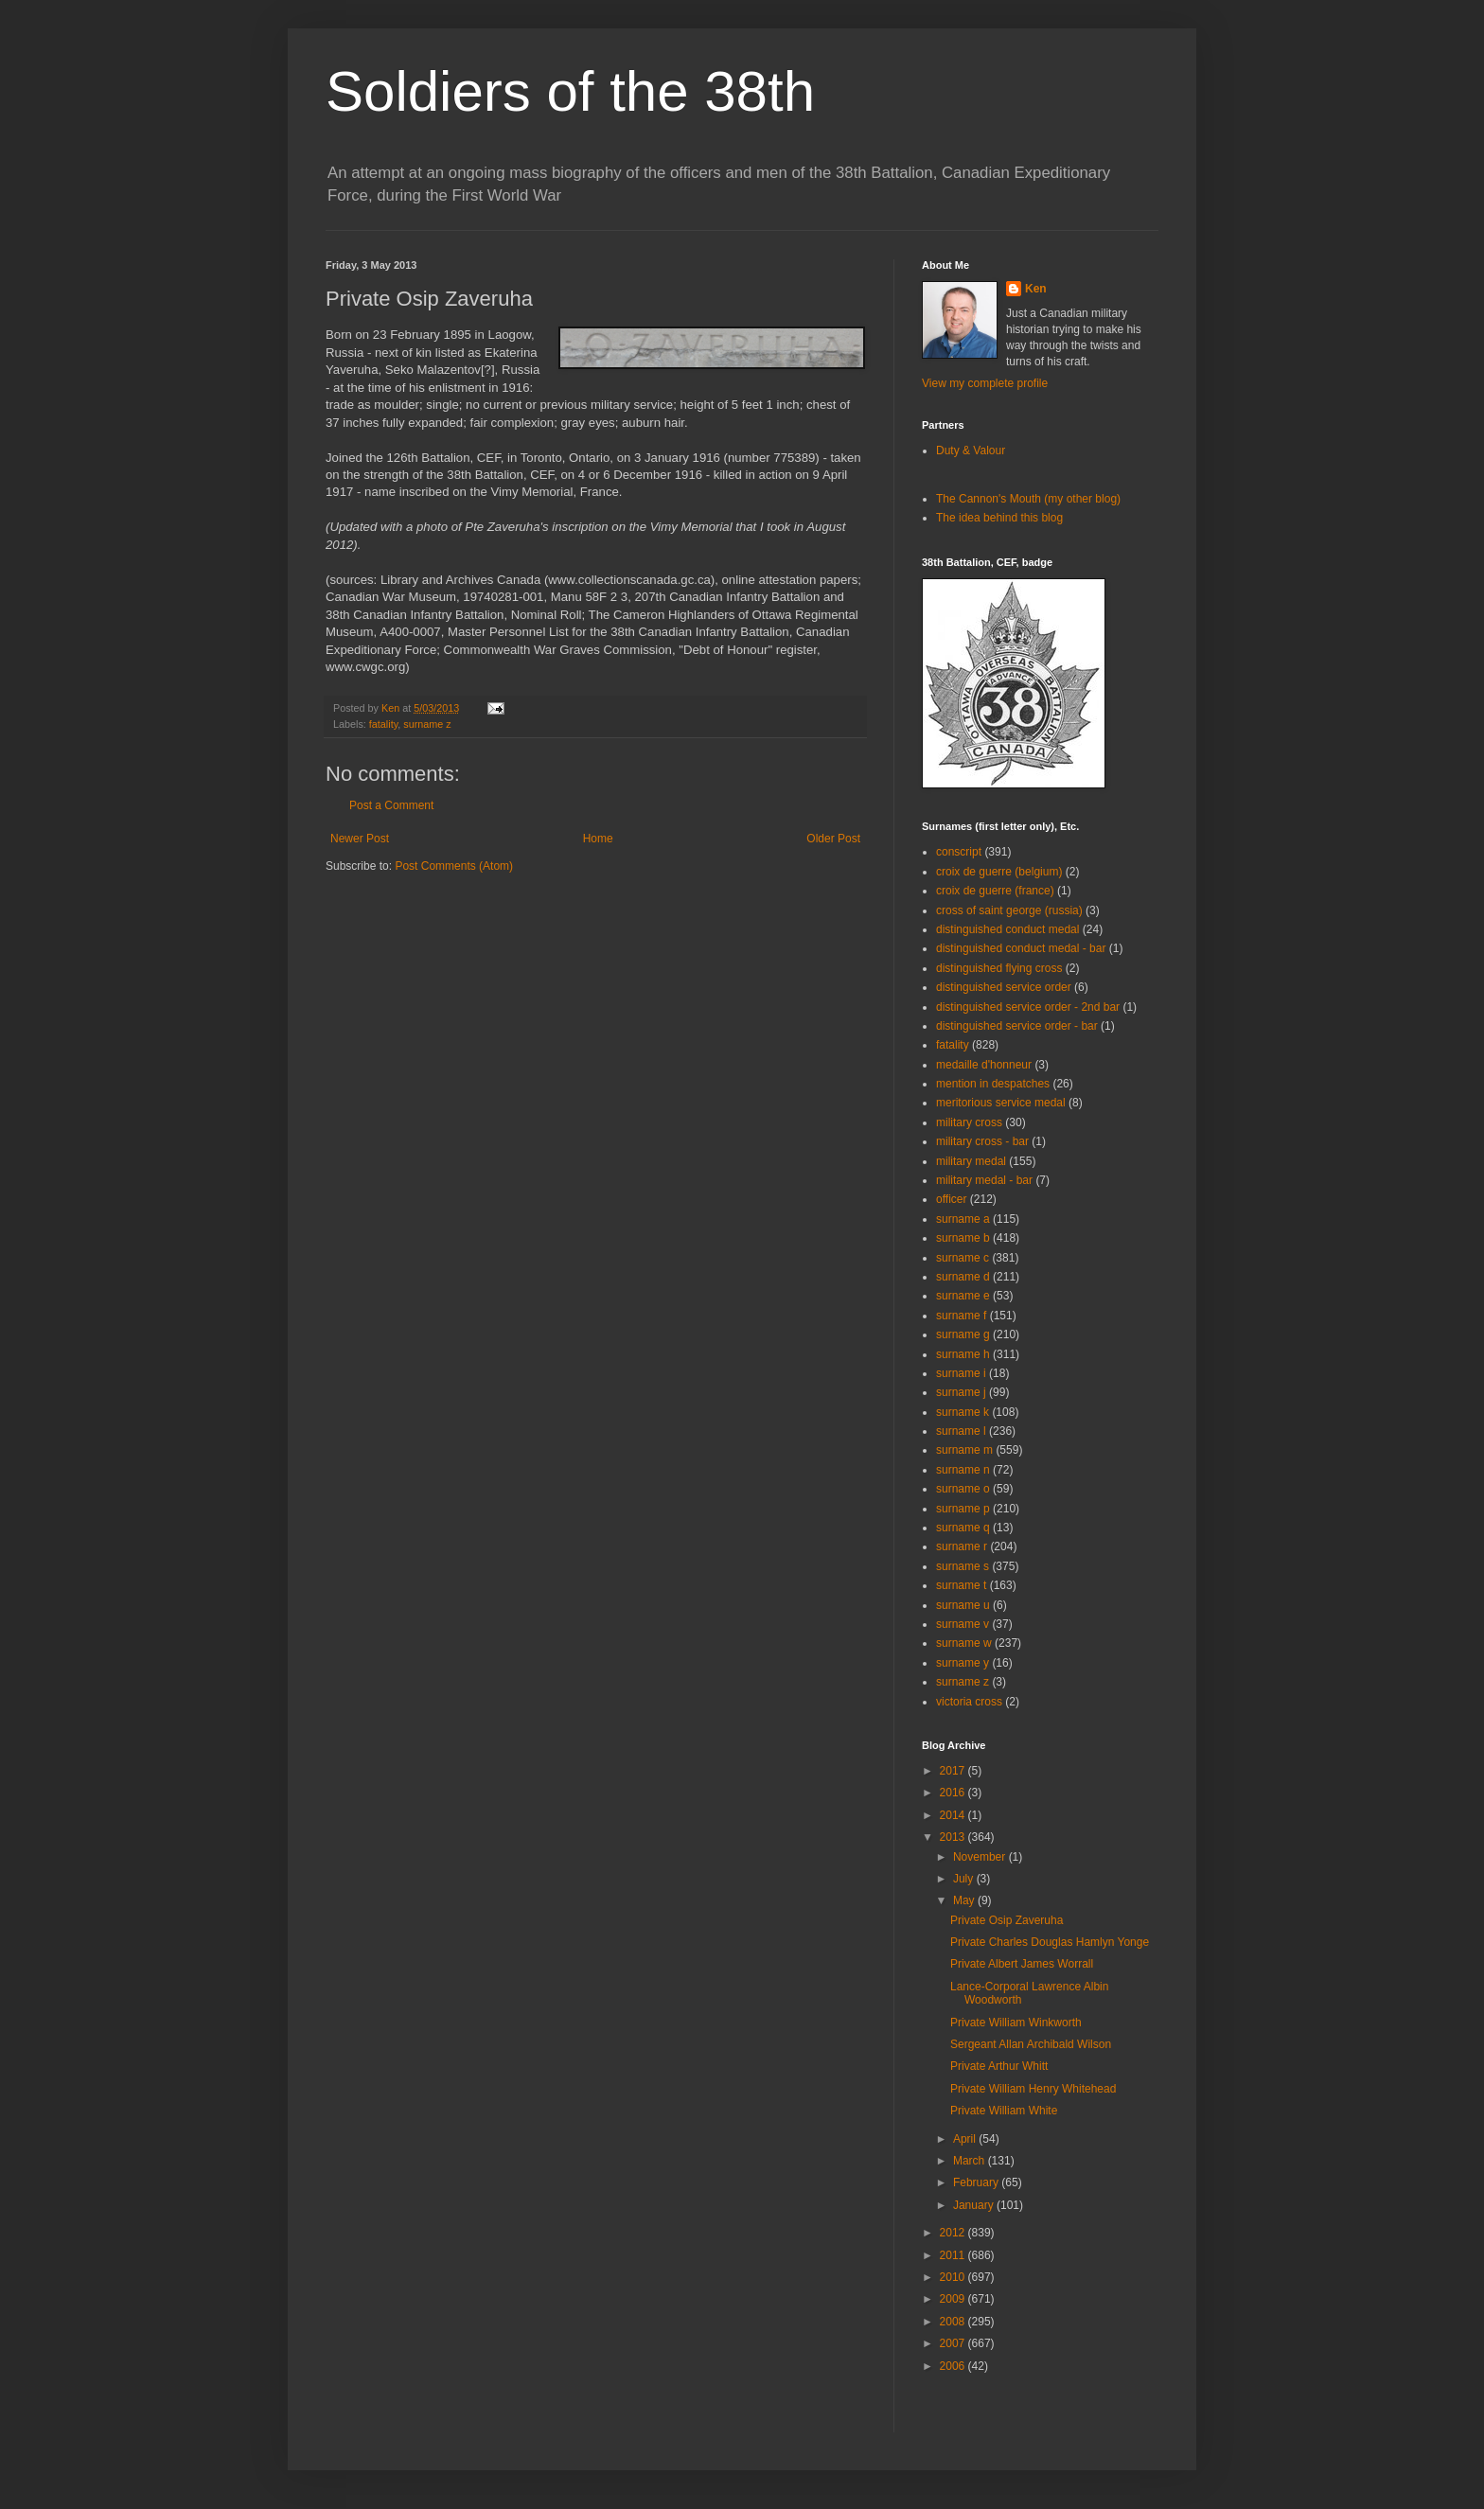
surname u (963, 1605)
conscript (958, 851)
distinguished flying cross (999, 968)
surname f (961, 1315)
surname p (963, 1508)
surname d (963, 1276)
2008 (954, 2321)
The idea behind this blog (999, 517)
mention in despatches (993, 1083)
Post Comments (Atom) (454, 866)
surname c (962, 1257)
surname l (961, 1431)
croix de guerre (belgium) (999, 871)
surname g (963, 1334)
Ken (391, 708)
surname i (961, 1373)
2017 (954, 1770)
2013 (954, 1837)
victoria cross (969, 1701)
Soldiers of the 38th (570, 91)
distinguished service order (1003, 987)
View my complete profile (985, 383)
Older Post (833, 838)
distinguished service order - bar (1017, 1026)
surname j (961, 1392)
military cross (969, 1122)
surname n (963, 1469)
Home (598, 838)
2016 (954, 1792)
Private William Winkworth (1016, 2022)
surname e (963, 1295)
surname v (962, 1624)
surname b (963, 1238)
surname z (426, 724)
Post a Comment (391, 805)
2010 (954, 2277)
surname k (962, 1412)
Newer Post (359, 838)
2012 (954, 2232)
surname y (962, 1663)
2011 (954, 2255)
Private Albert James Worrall (1021, 1963)
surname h (963, 1354)
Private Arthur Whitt (999, 2066)
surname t (961, 1585)
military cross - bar (982, 1141)
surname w (964, 1643)
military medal (971, 1161)
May (965, 1900)
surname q (963, 1527)
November (981, 1857)
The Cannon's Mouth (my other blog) (1028, 498)
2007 (954, 2343)
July (965, 1878)
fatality (383, 724)
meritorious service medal (1001, 1102)
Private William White (1003, 2110)
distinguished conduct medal (1007, 929)
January (975, 2205)
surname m (964, 1450)
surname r (961, 1546)
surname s (962, 1566)
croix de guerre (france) (995, 890)
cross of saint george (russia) (1009, 910)
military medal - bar (984, 1180)
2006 (954, 2366)
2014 (954, 1815)
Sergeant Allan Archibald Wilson (1030, 2044)
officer (951, 1199)
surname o (963, 1488)
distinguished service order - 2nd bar (1028, 1007)
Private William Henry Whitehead (1033, 2088)
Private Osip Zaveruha (1006, 1920)
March (970, 2160)
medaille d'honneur (984, 1064)
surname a (963, 1219)
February (977, 2182)
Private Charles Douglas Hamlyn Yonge (1049, 1942)
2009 (954, 2299)
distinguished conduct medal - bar (1020, 948)
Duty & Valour (970, 450)
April (966, 2139)
